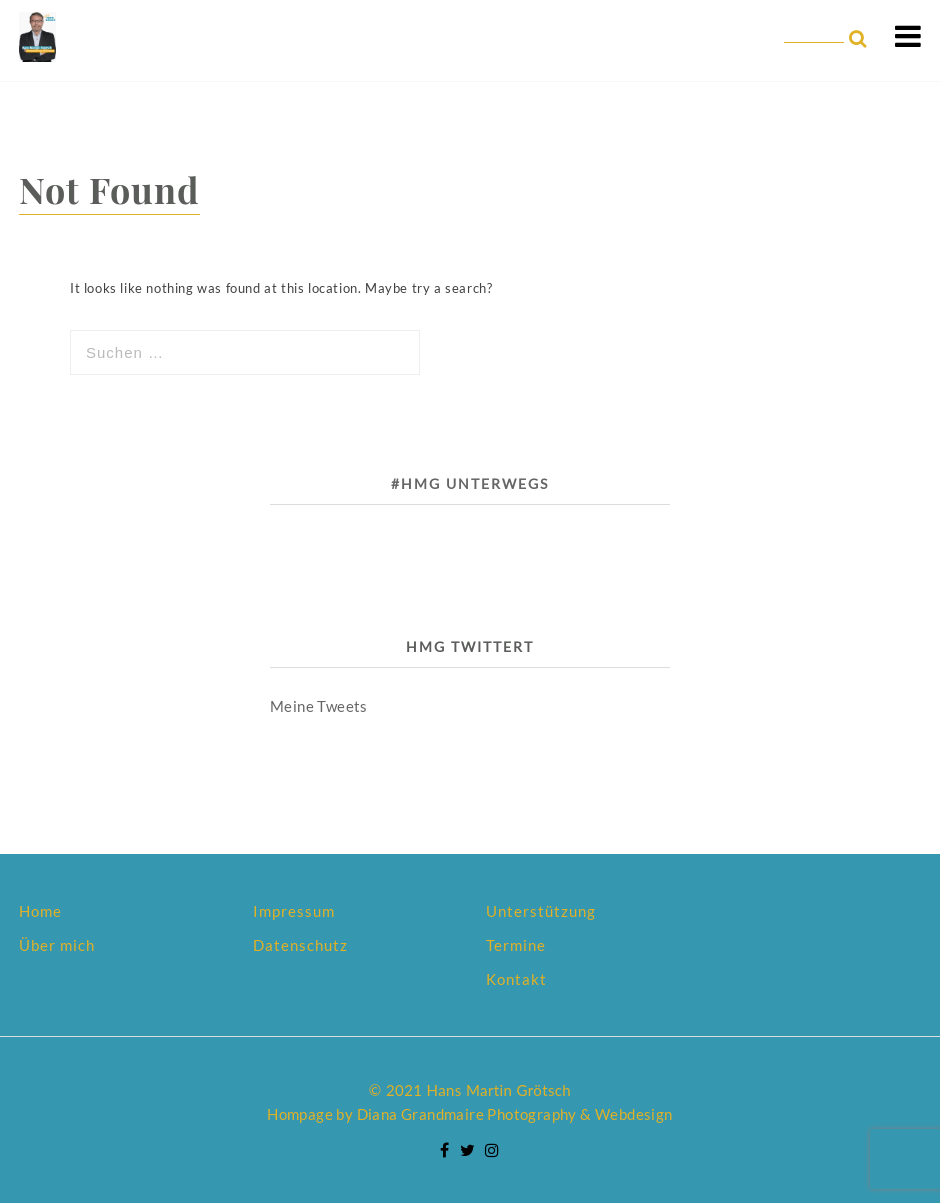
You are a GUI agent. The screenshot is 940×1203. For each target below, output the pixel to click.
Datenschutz (300, 945)
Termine (516, 945)
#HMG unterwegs (470, 483)
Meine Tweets (319, 706)
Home (40, 911)
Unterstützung (541, 911)
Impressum (294, 911)
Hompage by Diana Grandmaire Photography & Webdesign (469, 1114)
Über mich (57, 945)
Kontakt (516, 979)
